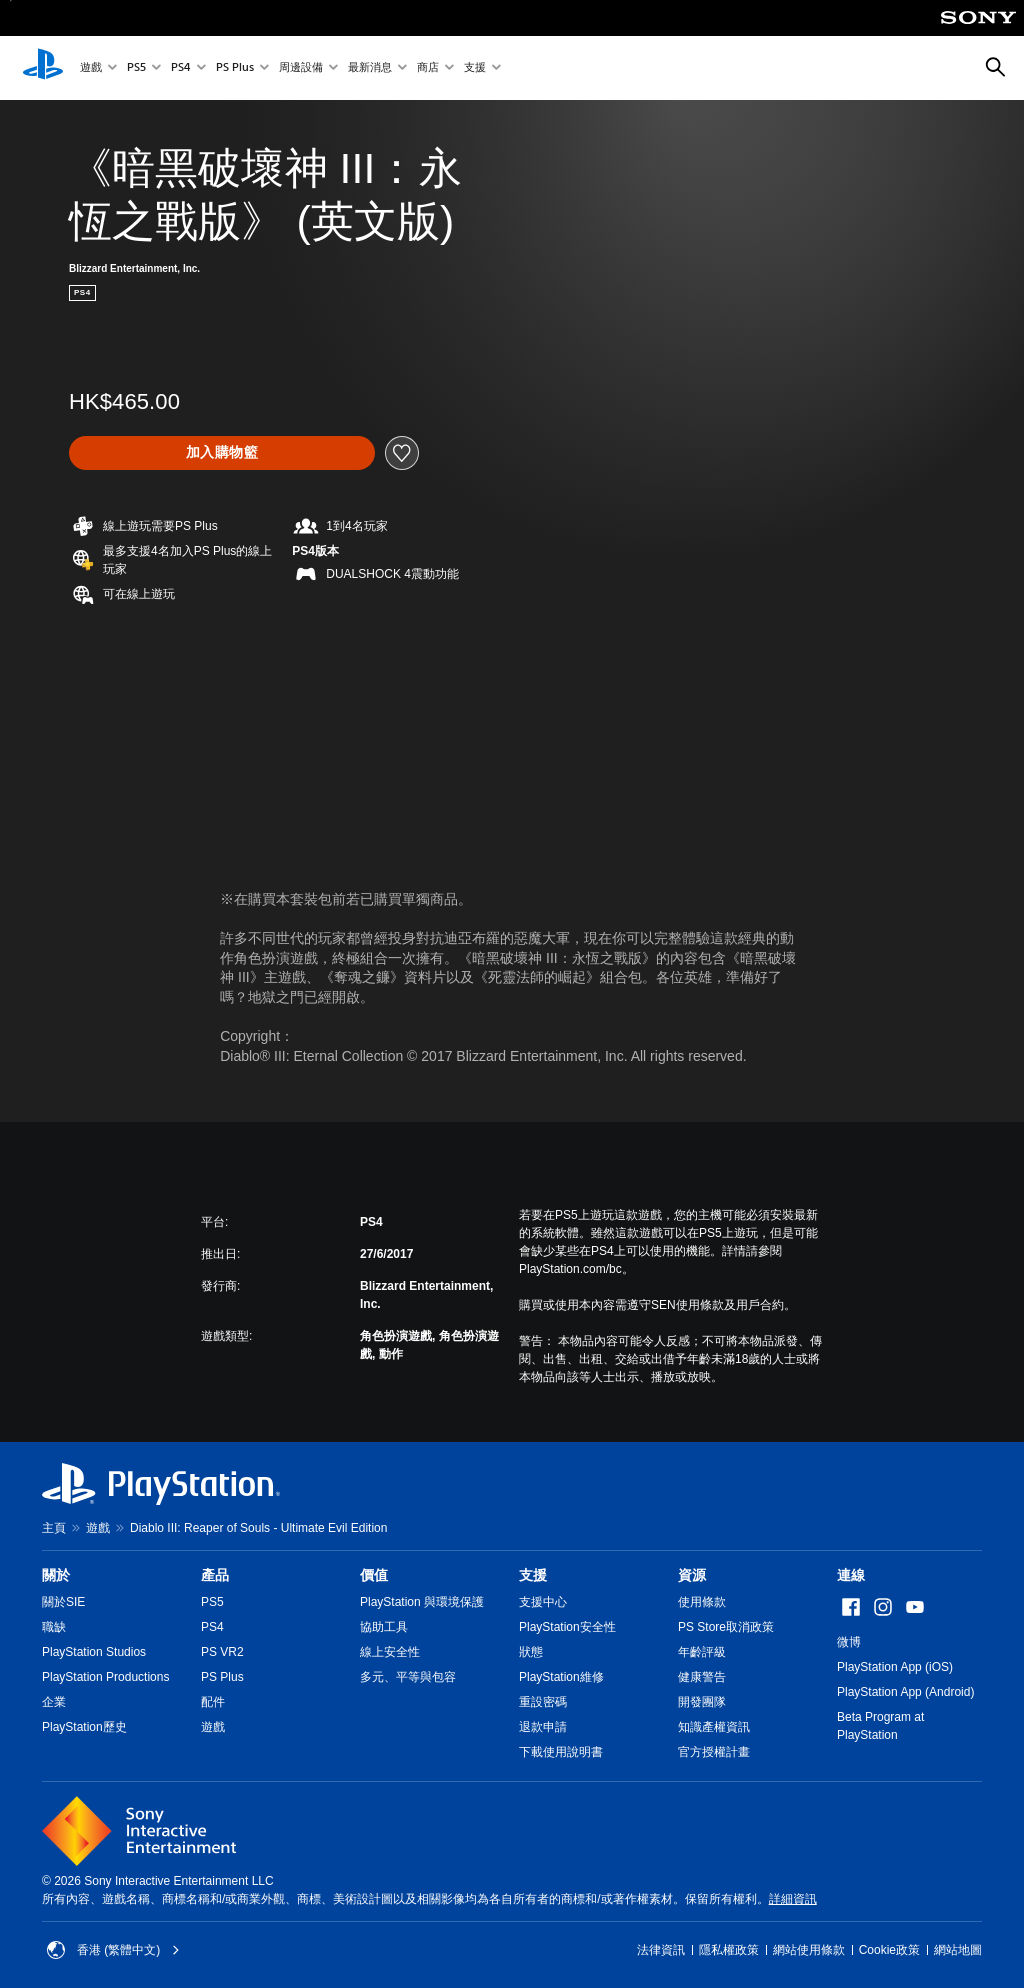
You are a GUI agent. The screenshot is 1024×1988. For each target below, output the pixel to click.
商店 (428, 68)
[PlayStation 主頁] (43, 68)
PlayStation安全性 (567, 1627)
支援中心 (543, 1602)
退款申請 (543, 1727)
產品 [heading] (215, 1575)
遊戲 (91, 68)
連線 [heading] (851, 1575)
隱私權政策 (729, 1950)
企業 (54, 1702)
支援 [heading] (533, 1575)
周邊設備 (301, 68)
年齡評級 (702, 1652)
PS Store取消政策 (726, 1627)
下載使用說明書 (561, 1752)
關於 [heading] (56, 1575)
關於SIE (63, 1602)
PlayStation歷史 (84, 1727)
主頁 (54, 1528)
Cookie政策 (889, 1950)
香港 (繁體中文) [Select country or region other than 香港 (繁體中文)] (113, 1950)
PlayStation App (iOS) (895, 1667)
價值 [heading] (374, 1575)
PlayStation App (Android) (905, 1692)
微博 (849, 1642)
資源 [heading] (692, 1575)
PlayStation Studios (94, 1652)
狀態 (531, 1652)
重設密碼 (543, 1702)
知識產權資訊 (714, 1727)
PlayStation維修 (561, 1677)
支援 (475, 68)
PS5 (136, 68)
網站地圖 (958, 1950)
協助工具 (384, 1627)
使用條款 (702, 1602)
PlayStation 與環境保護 (422, 1602)
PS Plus (235, 68)
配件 (213, 1702)
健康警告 (702, 1677)
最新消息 (370, 68)
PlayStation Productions (105, 1677)
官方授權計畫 (714, 1752)
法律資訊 (661, 1950)
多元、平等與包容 (408, 1677)
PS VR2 (222, 1652)
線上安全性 (390, 1652)
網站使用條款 (809, 1950)
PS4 (181, 68)
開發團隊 (702, 1702)
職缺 (54, 1627)
